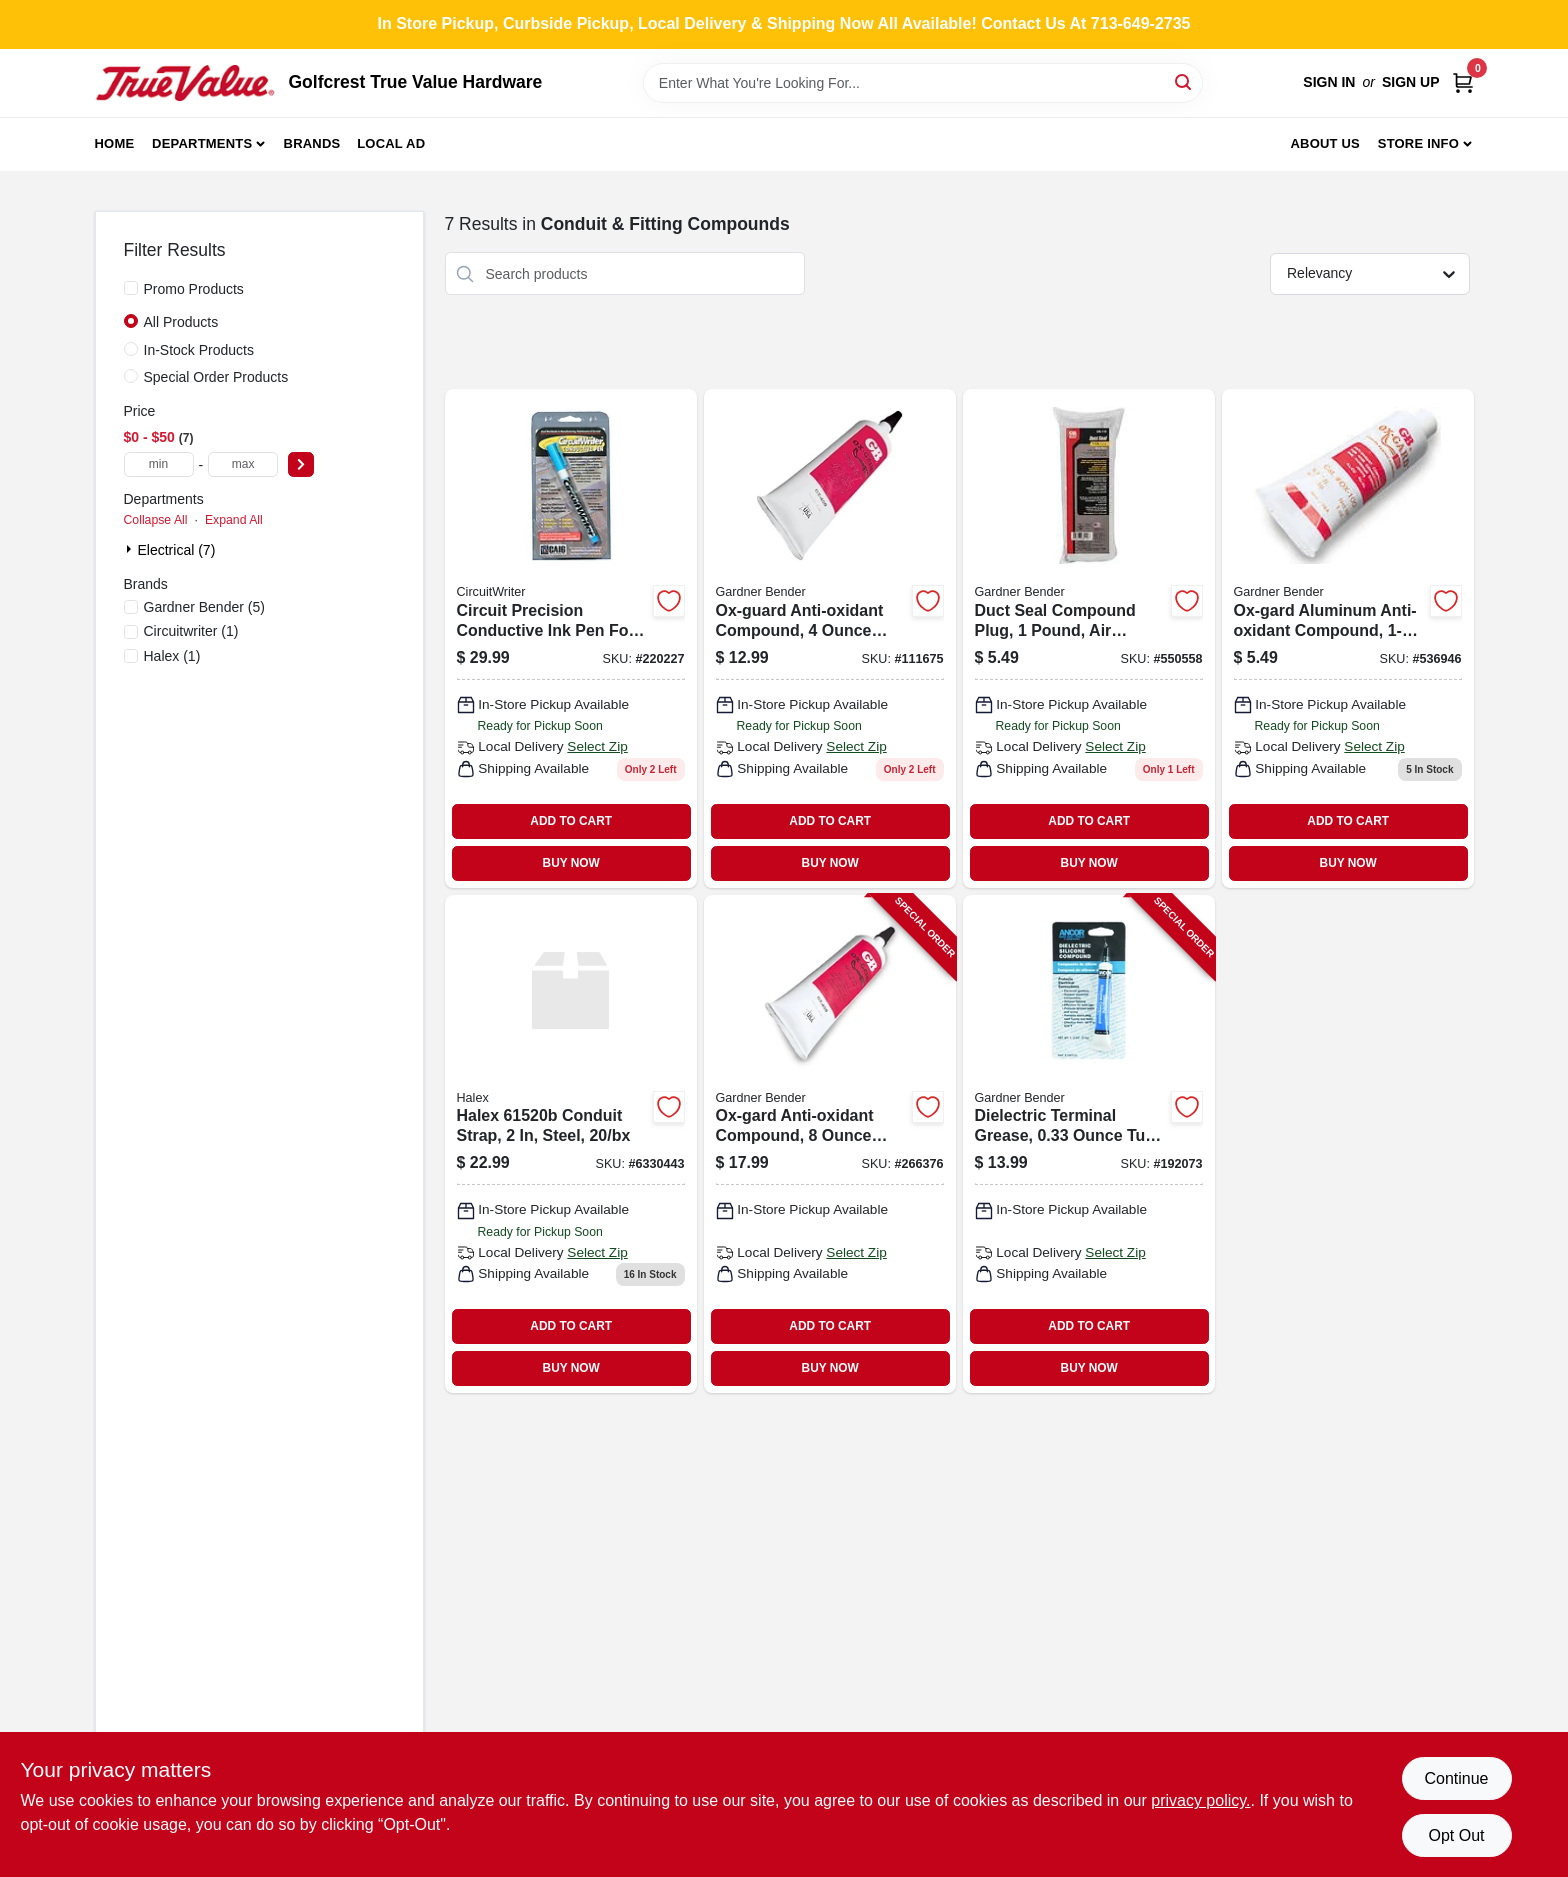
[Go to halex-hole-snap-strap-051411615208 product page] (571, 1144)
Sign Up (1411, 82)
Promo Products (194, 289)
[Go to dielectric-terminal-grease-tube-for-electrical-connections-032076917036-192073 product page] (1089, 1144)
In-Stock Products (199, 350)
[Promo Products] (131, 288)
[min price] (159, 464)
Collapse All (156, 520)
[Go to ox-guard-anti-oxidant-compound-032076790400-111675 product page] (830, 638)
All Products (181, 322)
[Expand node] (131, 549)
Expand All (234, 520)
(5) (204, 607)
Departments (202, 143)
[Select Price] (301, 464)
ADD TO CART (571, 821)
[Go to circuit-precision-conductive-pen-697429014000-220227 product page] (571, 638)
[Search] (1184, 81)
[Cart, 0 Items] (1463, 82)
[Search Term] (923, 83)
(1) (191, 631)
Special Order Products (216, 377)
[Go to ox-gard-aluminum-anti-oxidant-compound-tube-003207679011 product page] (1348, 638)
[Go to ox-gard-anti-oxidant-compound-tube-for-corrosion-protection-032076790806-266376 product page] (830, 1144)
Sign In (1329, 82)
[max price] (243, 464)
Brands (312, 143)
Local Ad (391, 143)
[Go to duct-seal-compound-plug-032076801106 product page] (1089, 638)
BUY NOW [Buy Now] (571, 863)
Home (115, 143)
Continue (1456, 1778)
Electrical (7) (177, 550)
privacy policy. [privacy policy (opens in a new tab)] (1200, 1800)
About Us (1325, 143)
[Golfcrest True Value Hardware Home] (185, 83)
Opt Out (1456, 1835)
